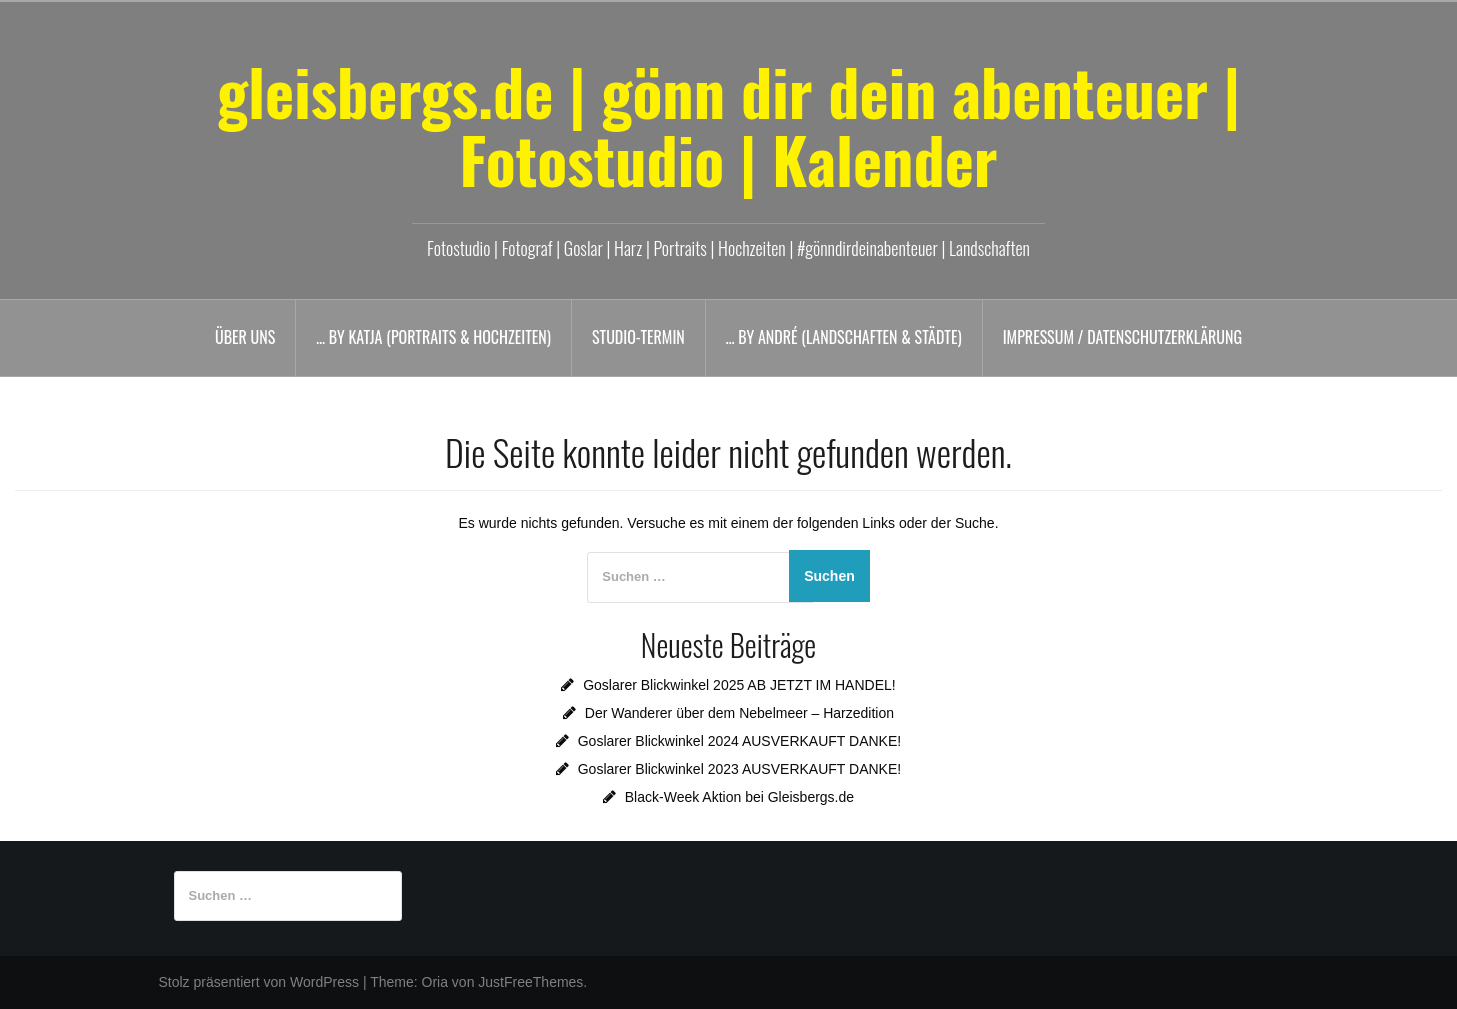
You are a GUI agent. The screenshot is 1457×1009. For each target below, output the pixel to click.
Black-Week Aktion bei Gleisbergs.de (739, 797)
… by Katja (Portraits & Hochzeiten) (433, 337)
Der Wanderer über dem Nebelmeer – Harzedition (739, 713)
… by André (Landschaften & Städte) (844, 337)
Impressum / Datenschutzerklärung (1122, 337)
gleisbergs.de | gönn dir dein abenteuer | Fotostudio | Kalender (728, 125)
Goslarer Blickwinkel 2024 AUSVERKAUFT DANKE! (739, 741)
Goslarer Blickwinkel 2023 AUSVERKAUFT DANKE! (739, 769)
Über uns (245, 337)
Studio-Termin (638, 337)
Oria (435, 982)
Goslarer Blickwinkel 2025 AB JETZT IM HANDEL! (739, 685)
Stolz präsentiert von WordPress (259, 982)
